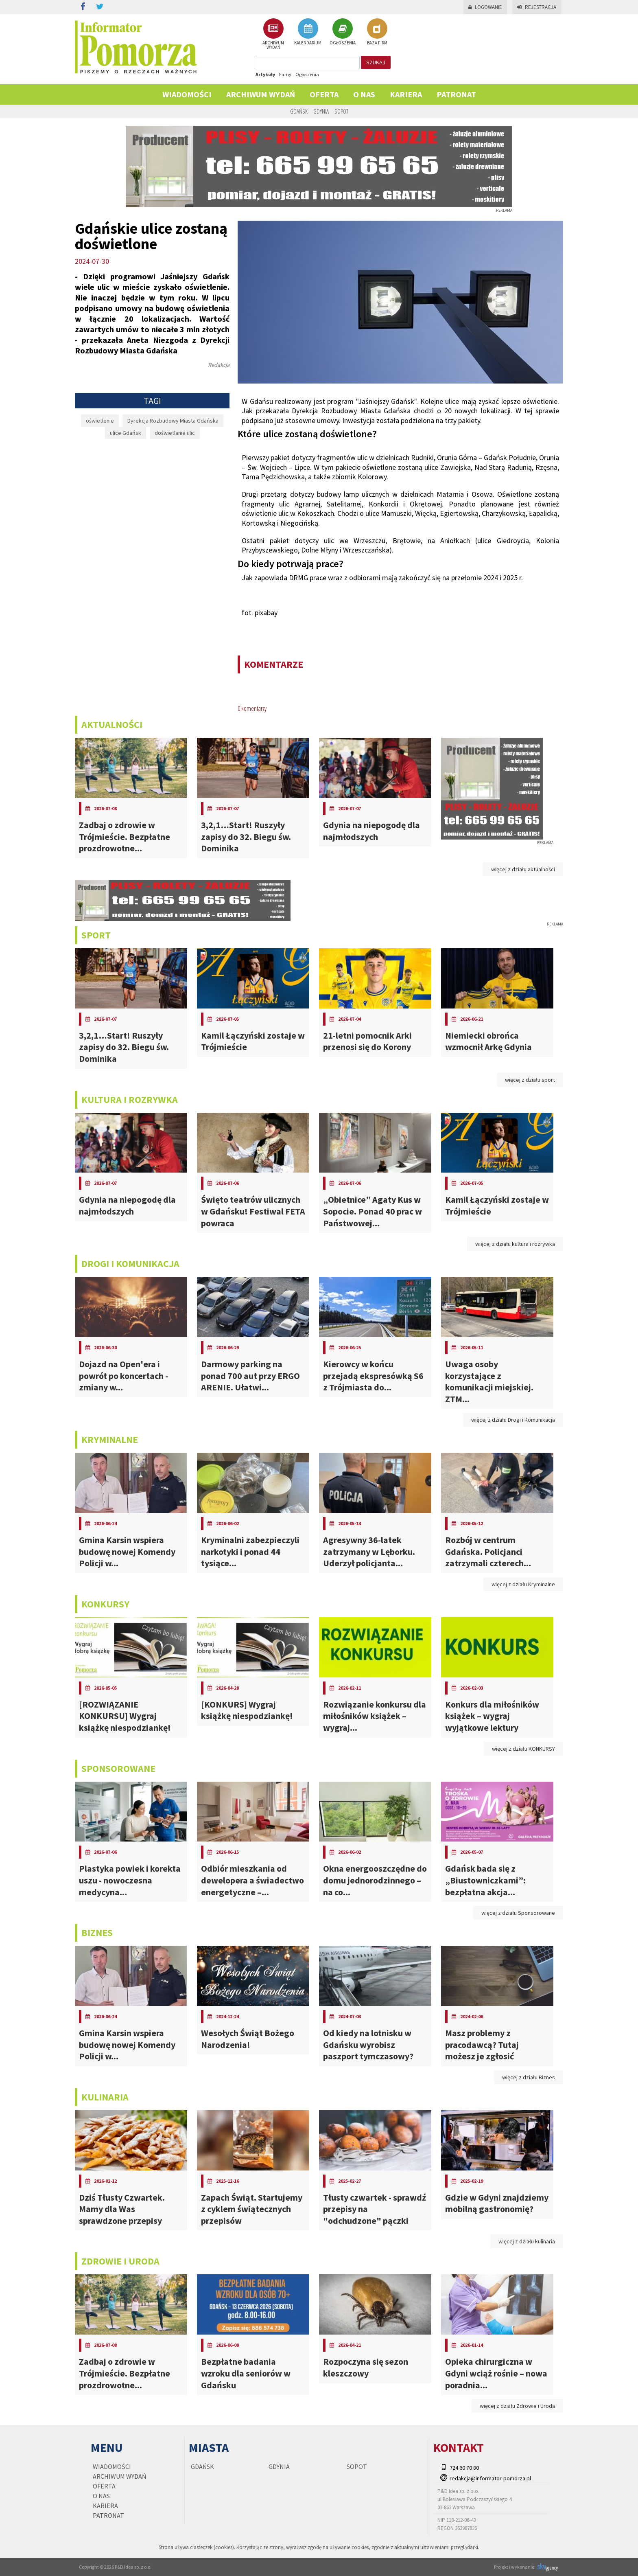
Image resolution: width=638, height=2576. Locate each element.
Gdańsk (299, 111)
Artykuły (265, 74)
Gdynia (321, 111)
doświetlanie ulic (175, 432)
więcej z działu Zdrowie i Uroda (517, 2405)
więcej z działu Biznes (528, 2077)
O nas (364, 94)
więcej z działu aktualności (523, 869)
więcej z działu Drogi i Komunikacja (513, 1419)
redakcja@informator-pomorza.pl (490, 2478)
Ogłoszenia (307, 74)
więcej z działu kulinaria (526, 2241)
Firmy (285, 74)
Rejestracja (536, 7)
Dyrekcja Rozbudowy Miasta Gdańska (172, 420)
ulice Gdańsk (125, 432)
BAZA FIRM (377, 31)
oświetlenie (100, 420)
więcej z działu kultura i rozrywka (515, 1243)
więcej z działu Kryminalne (523, 1584)
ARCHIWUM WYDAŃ (273, 34)
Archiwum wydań (260, 94)
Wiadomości (187, 94)
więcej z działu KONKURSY (523, 1748)
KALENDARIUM (307, 31)
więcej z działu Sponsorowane (518, 1912)
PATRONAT (456, 94)
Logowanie (485, 7)
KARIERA (406, 94)
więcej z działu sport (530, 1079)
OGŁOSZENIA (343, 31)
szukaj (375, 62)
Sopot (341, 111)
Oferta (324, 94)
